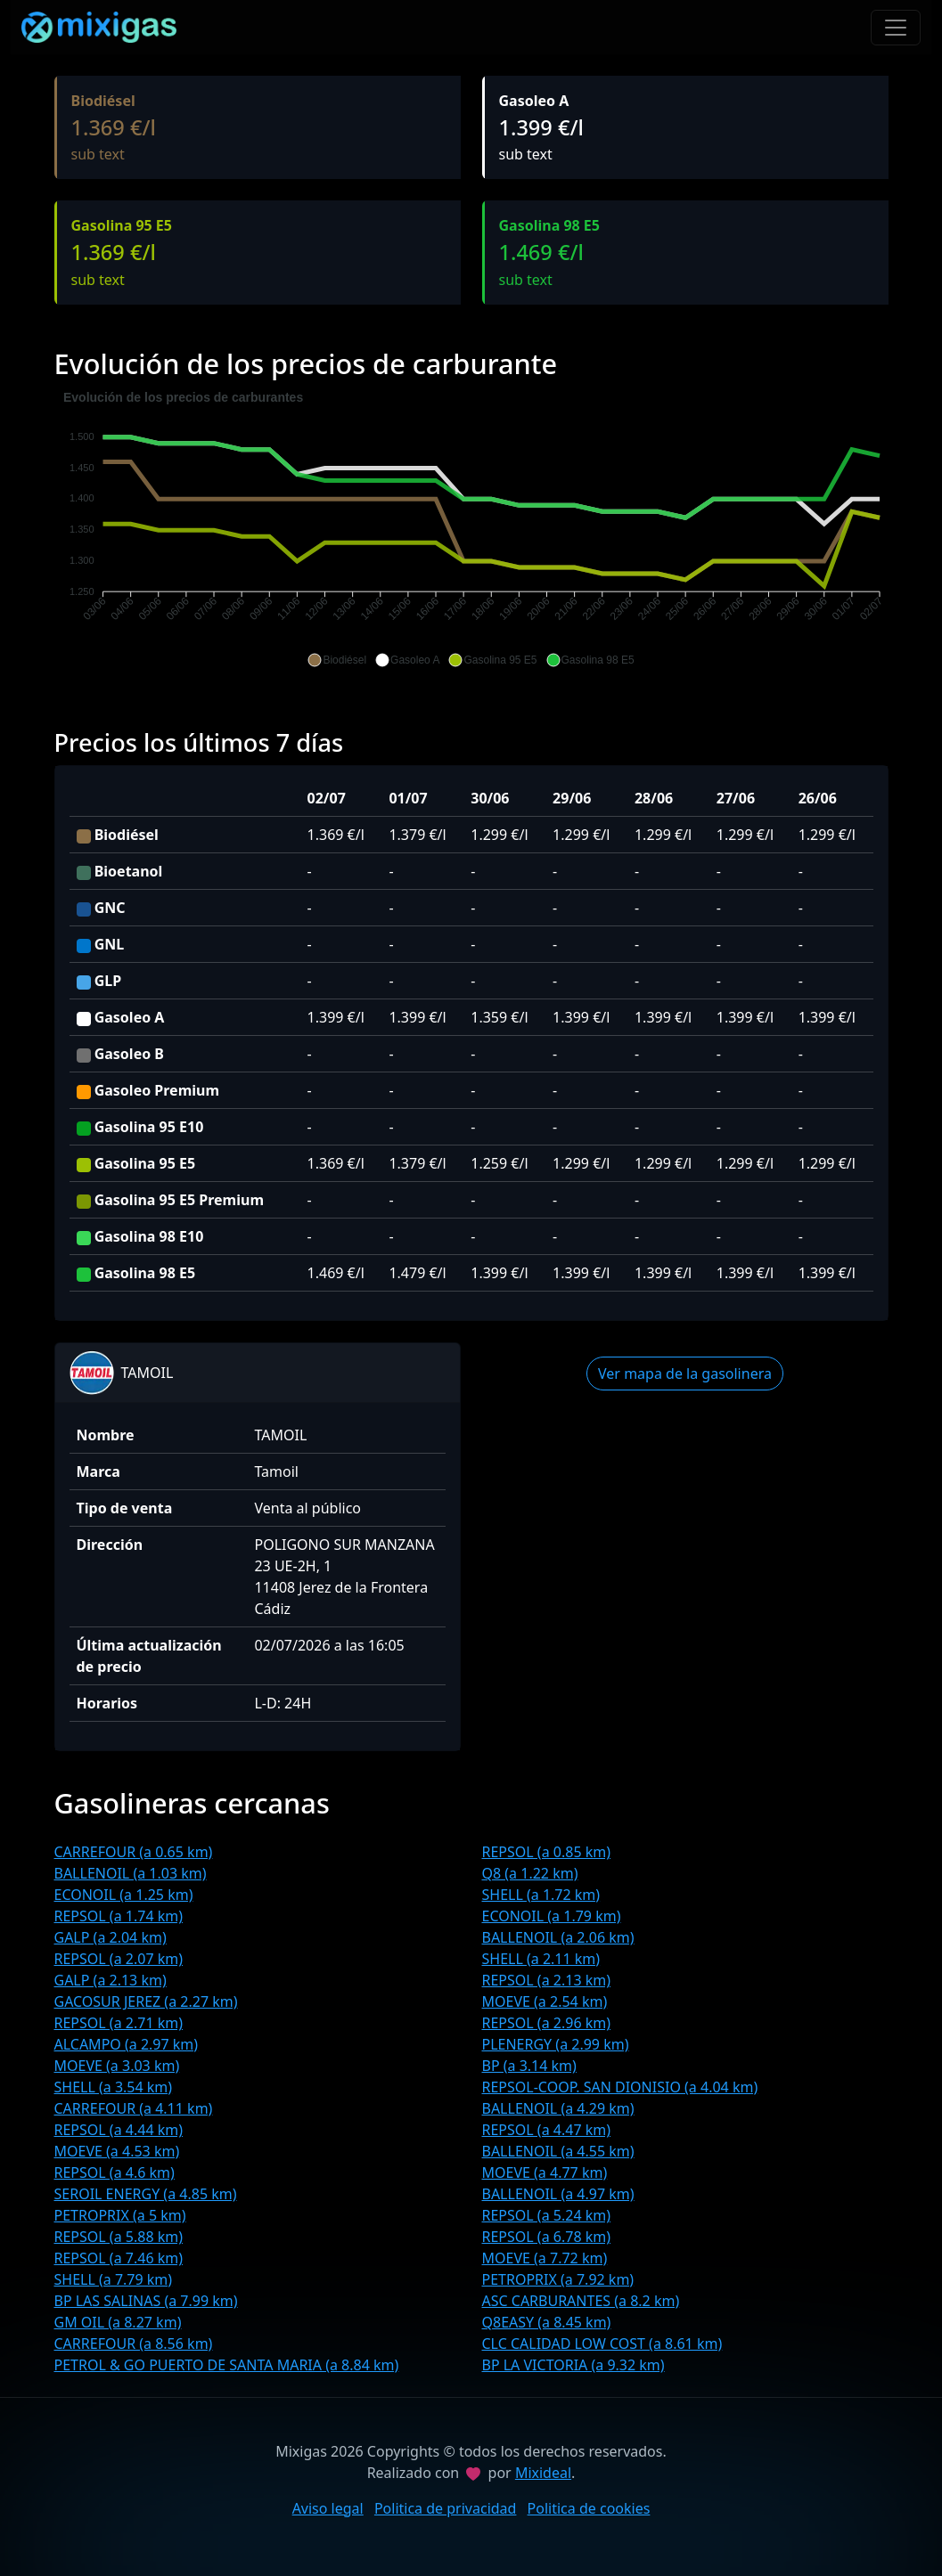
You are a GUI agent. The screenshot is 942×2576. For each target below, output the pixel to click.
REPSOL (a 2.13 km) (546, 1980)
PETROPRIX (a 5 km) (120, 2215)
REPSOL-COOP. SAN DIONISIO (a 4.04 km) (620, 2087)
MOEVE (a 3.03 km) (117, 2065)
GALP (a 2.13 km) (110, 1980)
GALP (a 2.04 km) (110, 1937)
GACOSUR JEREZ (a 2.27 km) (146, 2001)
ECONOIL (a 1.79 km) (551, 1916)
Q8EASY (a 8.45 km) (546, 2322)
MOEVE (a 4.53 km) (117, 2151)
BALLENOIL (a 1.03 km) (130, 1873)
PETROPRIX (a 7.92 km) (558, 2279)
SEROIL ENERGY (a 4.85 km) (145, 2194)
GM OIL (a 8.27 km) (118, 2322)
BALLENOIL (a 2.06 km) (558, 1937)
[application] (471, 529)
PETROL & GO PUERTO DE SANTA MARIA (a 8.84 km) (226, 2365)
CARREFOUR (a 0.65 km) (133, 1852)
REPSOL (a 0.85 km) (546, 1852)
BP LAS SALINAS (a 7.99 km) (146, 2301)
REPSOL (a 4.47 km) (546, 2130)
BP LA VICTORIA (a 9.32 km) (573, 2365)
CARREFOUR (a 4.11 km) (133, 2108)
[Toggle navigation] (896, 27)
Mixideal (543, 2472)
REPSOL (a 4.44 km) (119, 2130)
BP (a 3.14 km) (529, 2065)
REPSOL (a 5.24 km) (546, 2215)
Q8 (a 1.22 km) (530, 1873)
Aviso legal (328, 2508)
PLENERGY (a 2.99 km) (555, 2044)
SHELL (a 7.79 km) (113, 2279)
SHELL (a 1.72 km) (541, 1894)
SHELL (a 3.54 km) (113, 2087)
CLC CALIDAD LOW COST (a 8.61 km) (602, 2343)
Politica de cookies (589, 2508)
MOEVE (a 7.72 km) (545, 2258)
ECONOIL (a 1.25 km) (123, 1894)
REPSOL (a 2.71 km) (119, 2023)
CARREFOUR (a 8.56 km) (133, 2343)
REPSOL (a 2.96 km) (546, 2023)
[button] (336, 660)
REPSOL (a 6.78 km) (546, 2236)
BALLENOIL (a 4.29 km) (558, 2108)
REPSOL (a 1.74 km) (119, 1916)
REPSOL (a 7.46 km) (119, 2258)
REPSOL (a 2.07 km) (119, 1959)
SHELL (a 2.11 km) (541, 1959)
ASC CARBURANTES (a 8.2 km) (581, 2301)
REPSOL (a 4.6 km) (114, 2172)
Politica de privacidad (445, 2508)
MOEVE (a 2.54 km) (545, 2001)
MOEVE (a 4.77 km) (545, 2172)
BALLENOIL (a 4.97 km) (558, 2194)
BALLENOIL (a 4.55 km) (558, 2151)
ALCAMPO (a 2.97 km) (126, 2044)
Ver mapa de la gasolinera (685, 1373)
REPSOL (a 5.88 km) (119, 2236)
